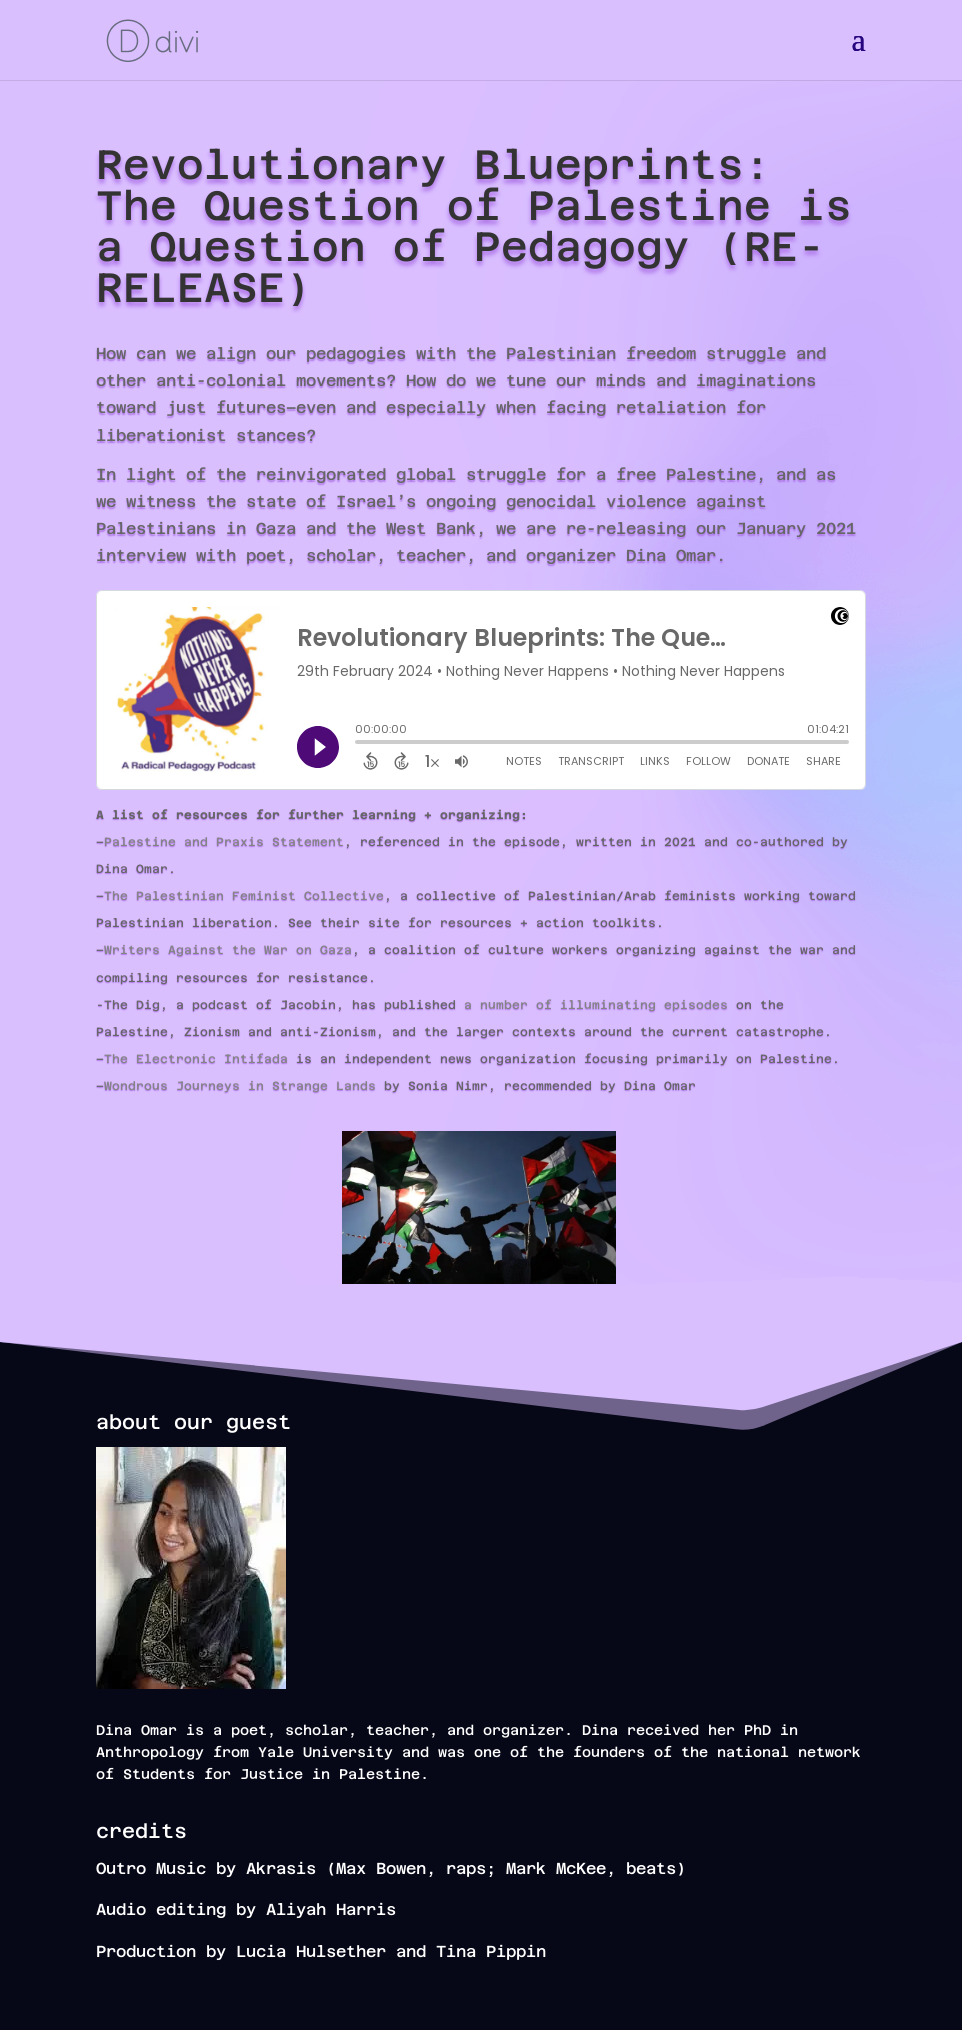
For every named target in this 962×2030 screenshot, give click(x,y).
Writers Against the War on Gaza (228, 950)
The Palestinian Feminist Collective (244, 896)
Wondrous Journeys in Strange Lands (240, 1086)
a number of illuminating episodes (596, 1005)
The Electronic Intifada (196, 1059)
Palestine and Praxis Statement (224, 842)
